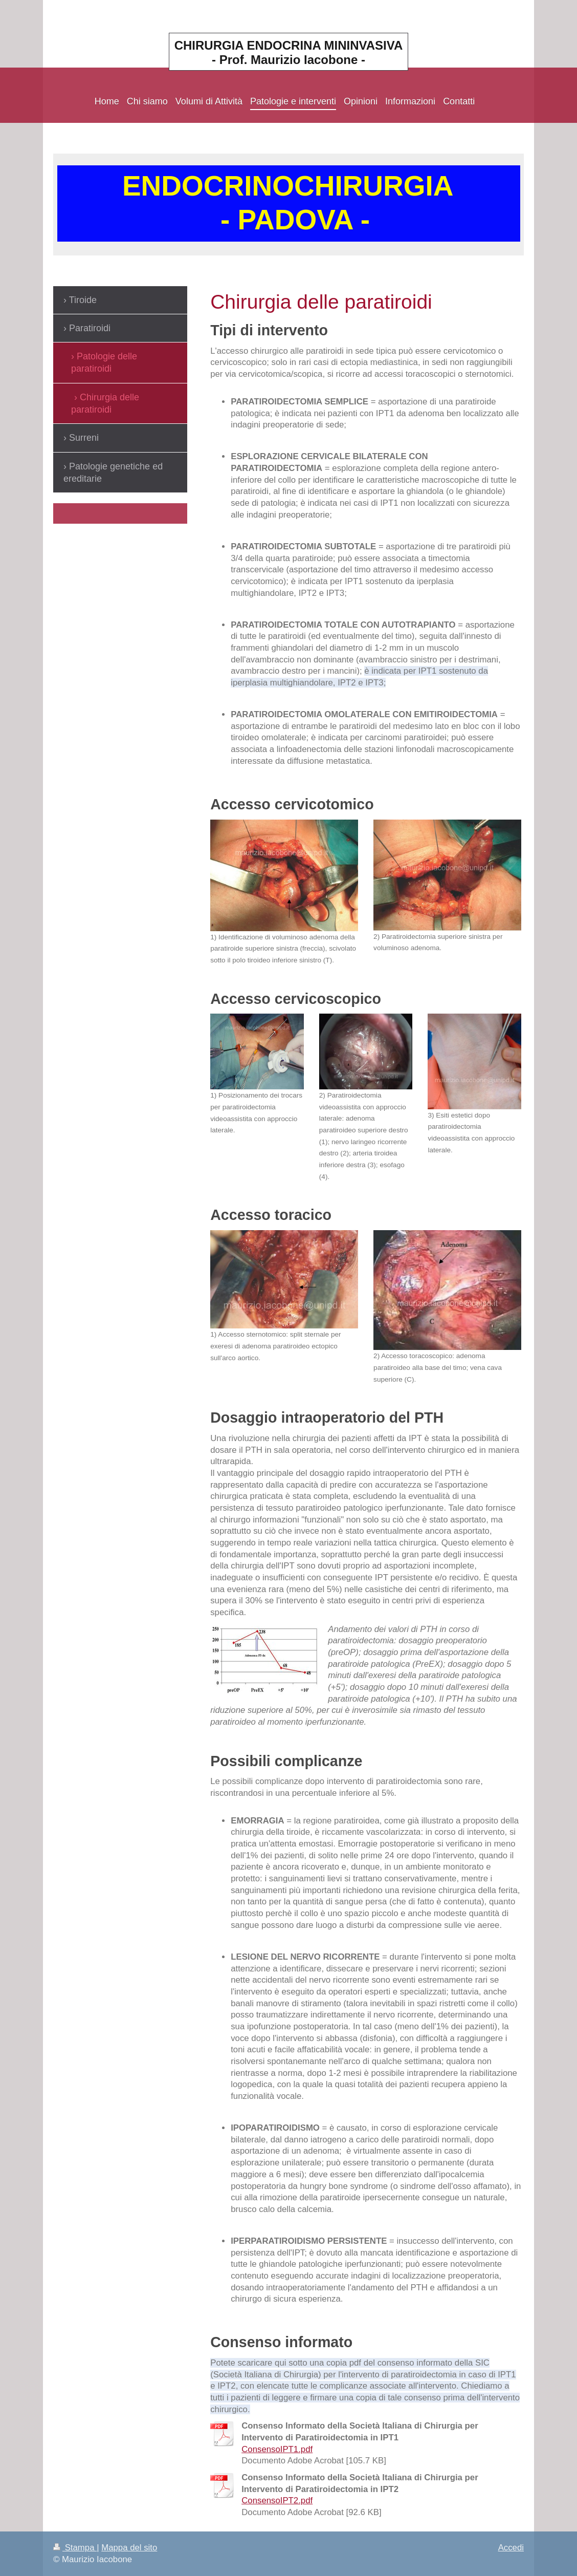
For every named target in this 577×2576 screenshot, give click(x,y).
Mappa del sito (129, 2547)
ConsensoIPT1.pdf (277, 2449)
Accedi (511, 2547)
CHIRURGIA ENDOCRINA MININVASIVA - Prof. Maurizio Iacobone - (288, 52)
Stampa (75, 2547)
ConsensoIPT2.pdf (277, 2500)
